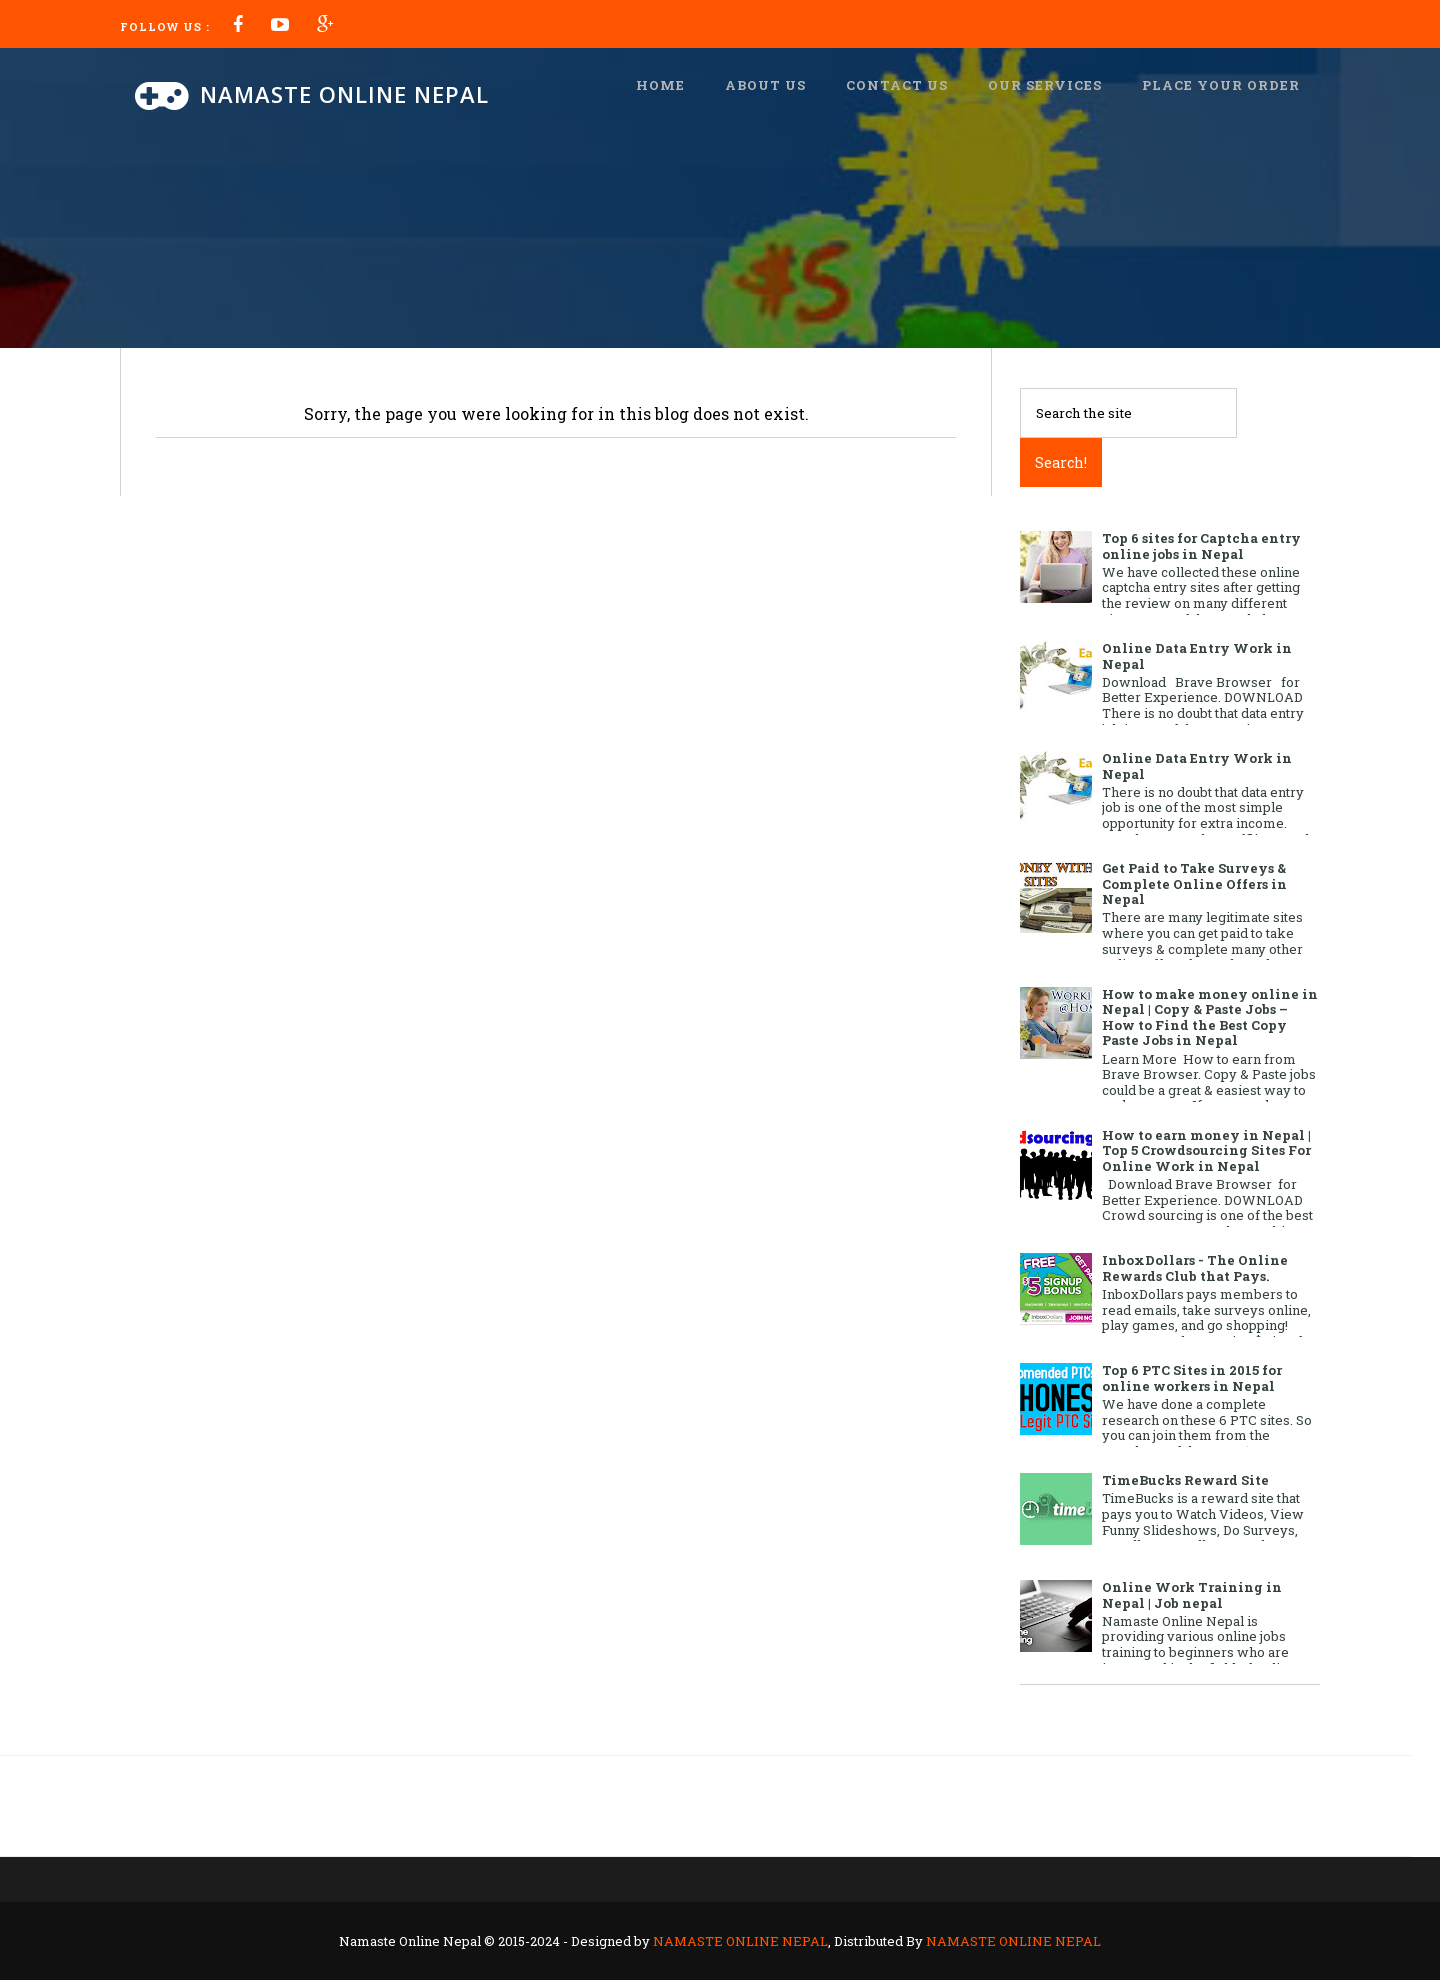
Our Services (1045, 85)
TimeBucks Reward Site (1185, 1480)
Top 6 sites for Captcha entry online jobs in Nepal (1201, 546)
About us (765, 85)
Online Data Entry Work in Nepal (1197, 656)
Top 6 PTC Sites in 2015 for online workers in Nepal (1192, 1378)
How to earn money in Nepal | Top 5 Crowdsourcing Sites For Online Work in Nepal (1206, 1150)
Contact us (897, 85)
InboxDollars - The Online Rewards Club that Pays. (1195, 1268)
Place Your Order (1221, 85)
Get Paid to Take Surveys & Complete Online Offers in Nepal (1194, 883)
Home (660, 85)
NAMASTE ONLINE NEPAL (740, 1941)
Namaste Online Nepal (344, 94)
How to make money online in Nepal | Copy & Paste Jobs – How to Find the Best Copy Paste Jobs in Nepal (1210, 1017)
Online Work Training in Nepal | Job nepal (1192, 1595)
